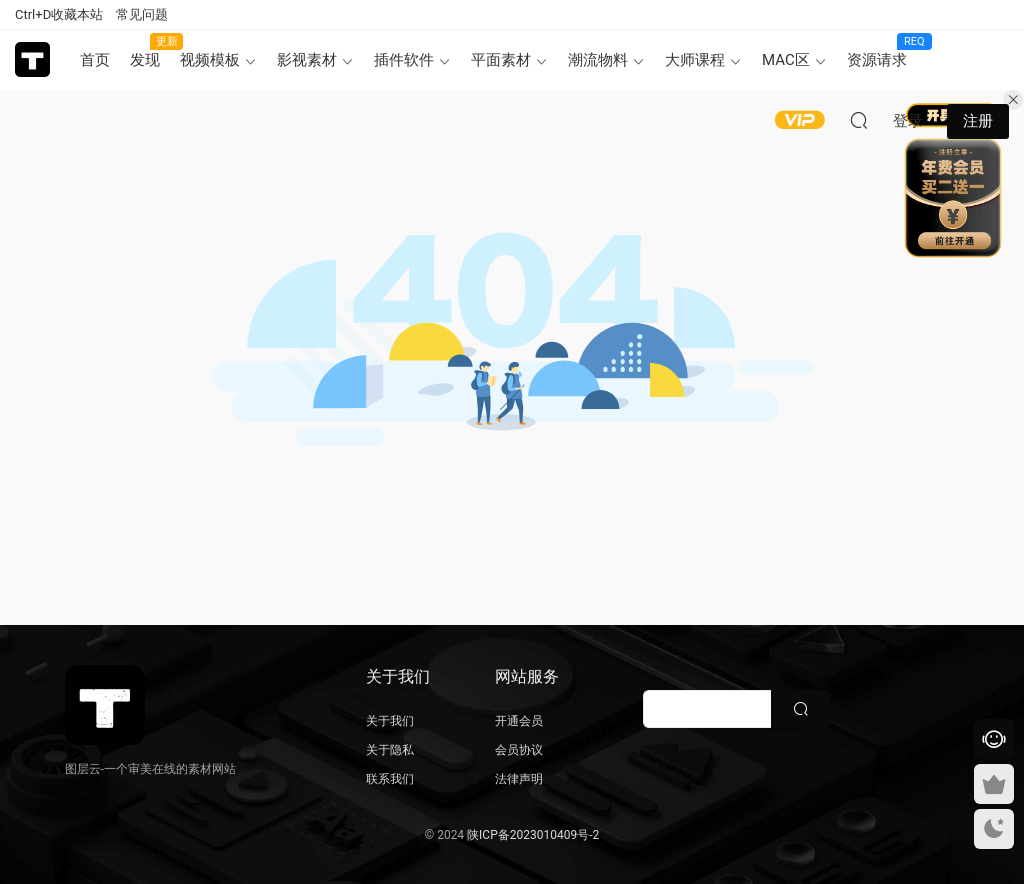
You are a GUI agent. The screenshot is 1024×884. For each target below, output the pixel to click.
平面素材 (501, 60)
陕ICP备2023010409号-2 (533, 835)
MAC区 (786, 60)
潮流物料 (598, 60)
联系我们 (390, 779)
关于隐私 (390, 750)
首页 (95, 60)
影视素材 (307, 60)
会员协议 (519, 750)
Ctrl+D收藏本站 (59, 14)
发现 (150, 51)
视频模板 (210, 60)
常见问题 (142, 14)
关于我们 (390, 721)
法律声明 (519, 779)
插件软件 (404, 60)
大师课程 (695, 60)
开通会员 (519, 721)
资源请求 (882, 51)
